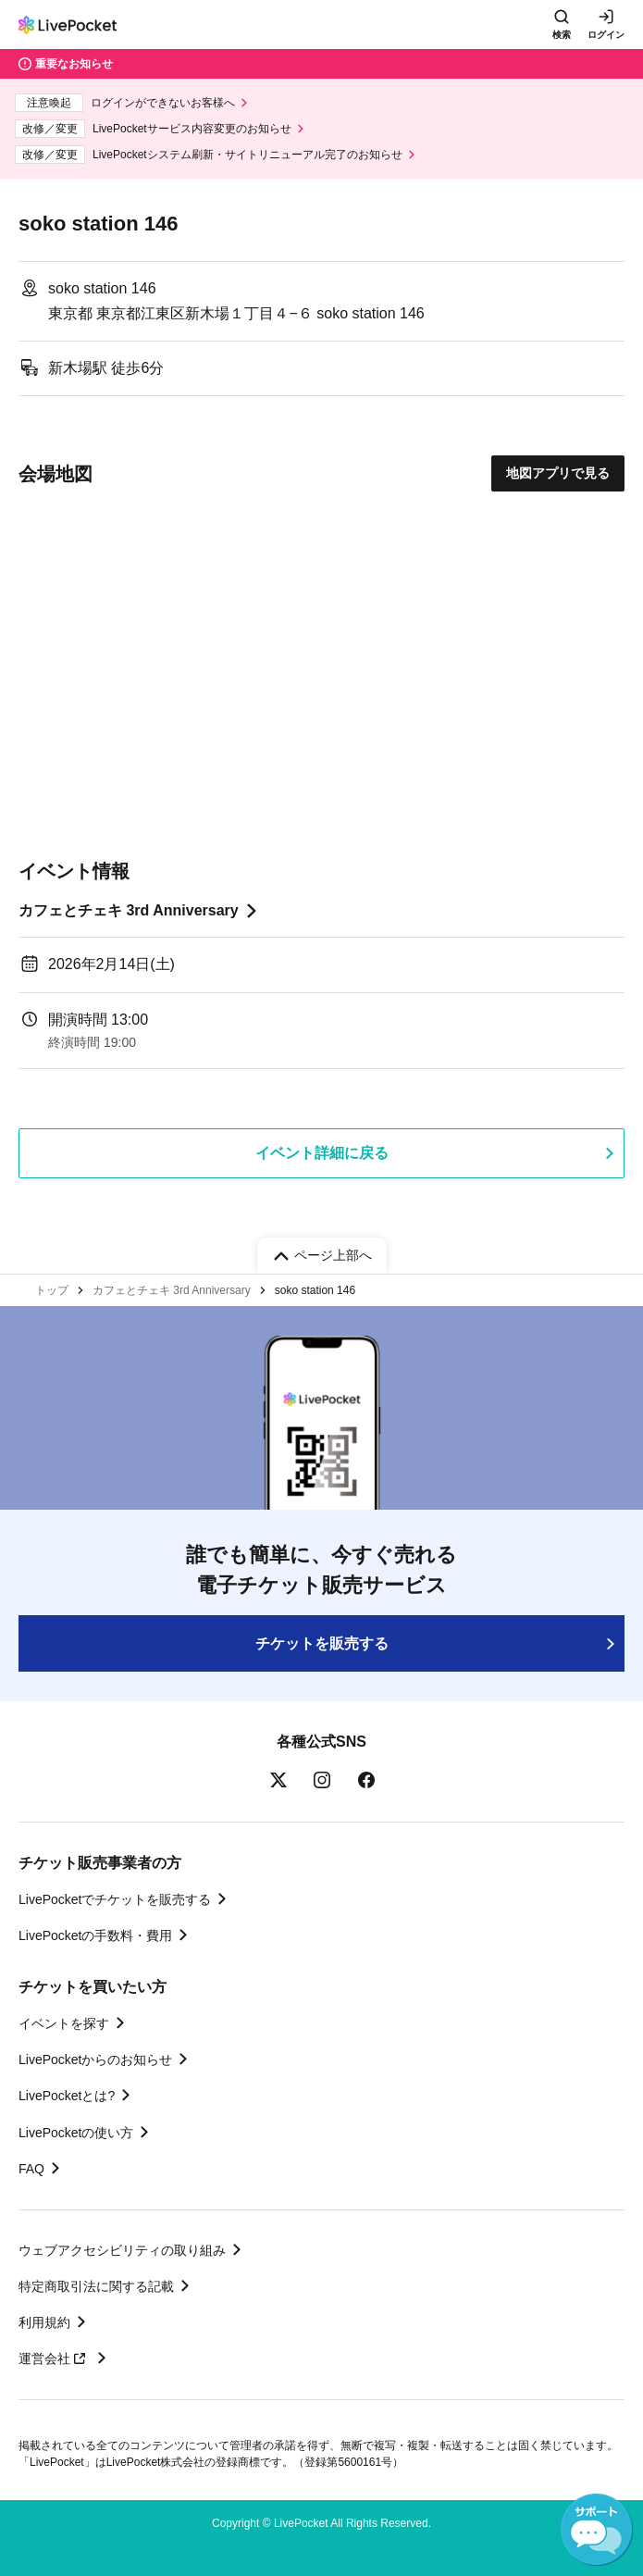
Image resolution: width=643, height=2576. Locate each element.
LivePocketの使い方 (76, 2132)
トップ (51, 1290)
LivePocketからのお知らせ (95, 2059)
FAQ (31, 2168)
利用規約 (44, 2322)
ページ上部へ (333, 1255)
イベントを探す (64, 2023)
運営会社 (55, 2358)
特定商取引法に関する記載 (96, 2286)
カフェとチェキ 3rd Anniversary (129, 910)
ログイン (605, 35)
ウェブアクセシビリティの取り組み (122, 2250)
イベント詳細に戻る (322, 1153)
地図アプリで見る (558, 473)
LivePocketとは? (67, 2095)
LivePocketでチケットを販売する (115, 1899)
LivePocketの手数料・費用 (95, 1935)
